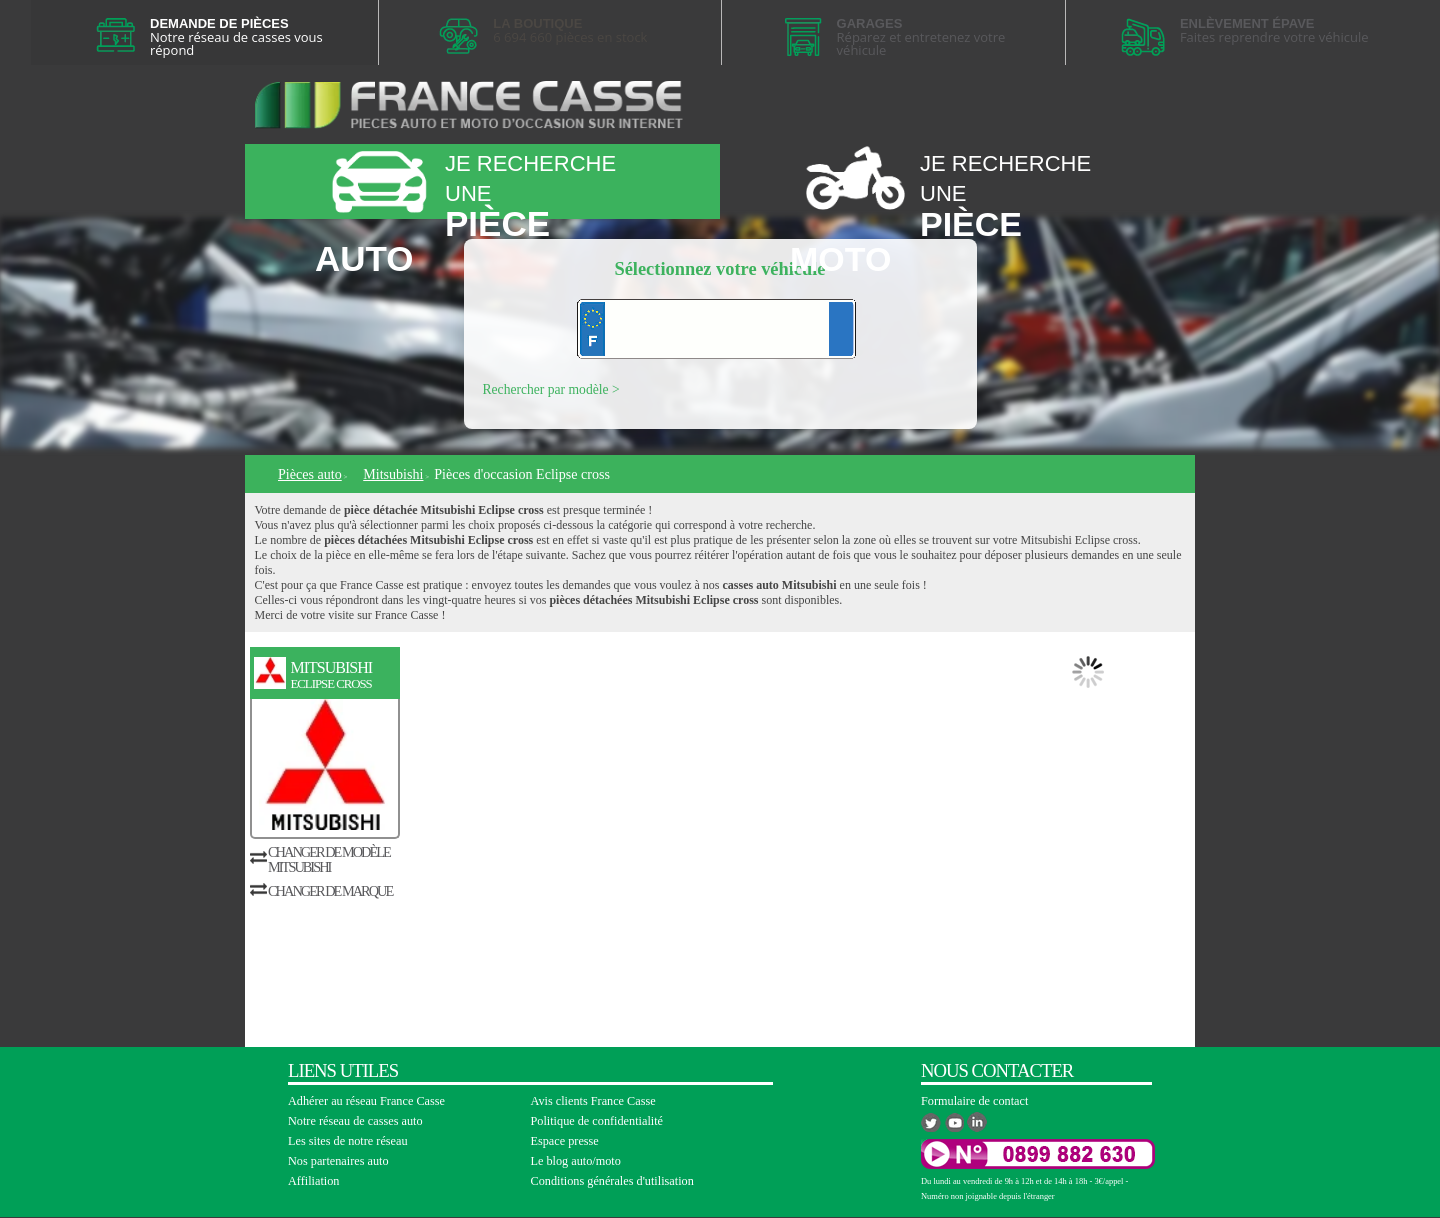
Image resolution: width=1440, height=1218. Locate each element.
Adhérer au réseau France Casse (366, 1101)
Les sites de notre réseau (348, 1141)
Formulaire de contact (974, 1101)
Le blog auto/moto (576, 1161)
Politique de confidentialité (597, 1121)
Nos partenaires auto (338, 1161)
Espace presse (565, 1141)
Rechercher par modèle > (551, 389)
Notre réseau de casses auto (355, 1121)
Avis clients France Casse (593, 1101)
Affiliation (313, 1181)
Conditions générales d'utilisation (612, 1181)
